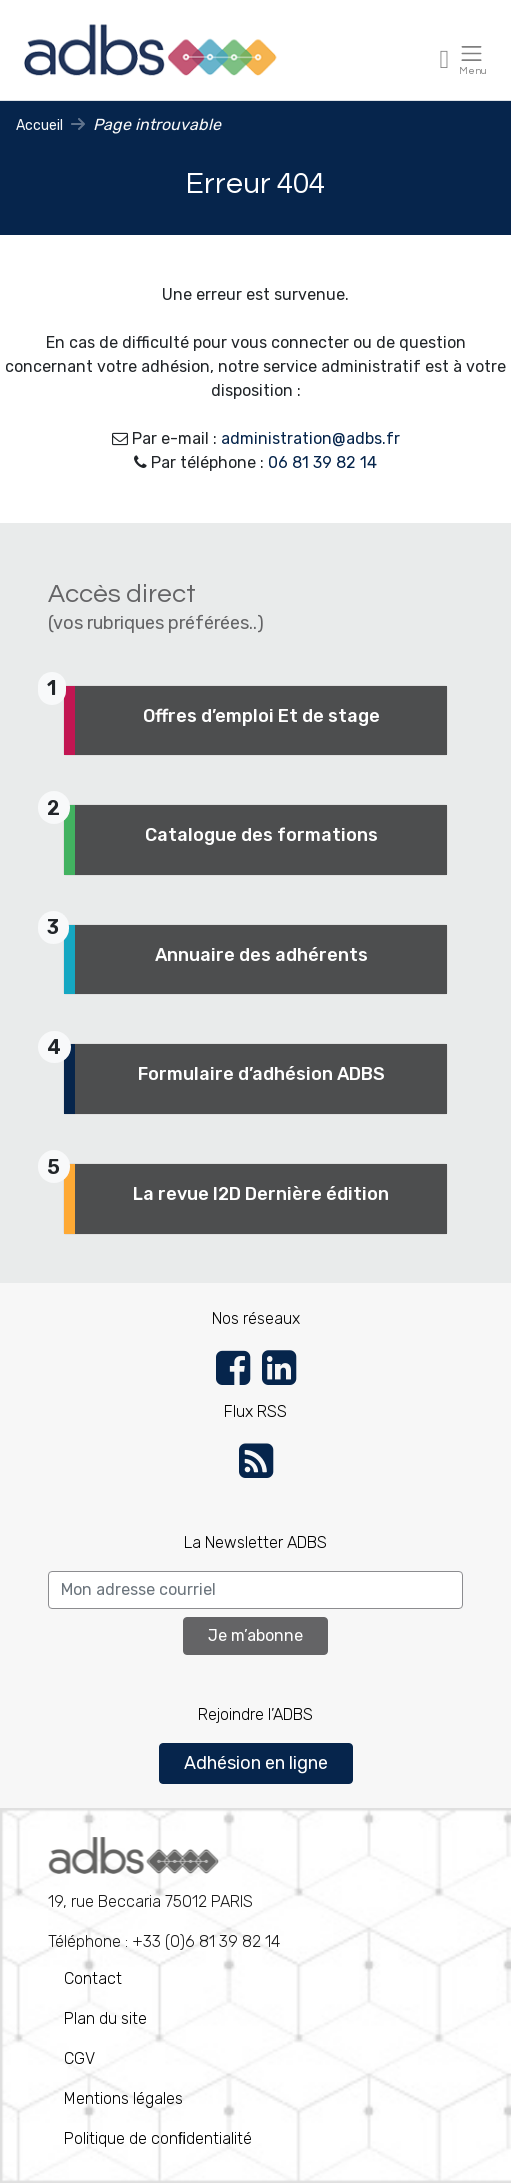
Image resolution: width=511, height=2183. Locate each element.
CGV (79, 2058)
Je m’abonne (255, 1635)
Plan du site (105, 2018)
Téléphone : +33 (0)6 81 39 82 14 (164, 1894)
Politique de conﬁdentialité (158, 2138)
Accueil (39, 125)
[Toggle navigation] (445, 58)
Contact (93, 1978)
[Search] (255, 1590)
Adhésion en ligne (256, 1763)
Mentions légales (123, 2098)
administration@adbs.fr (310, 438)
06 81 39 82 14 (322, 462)
